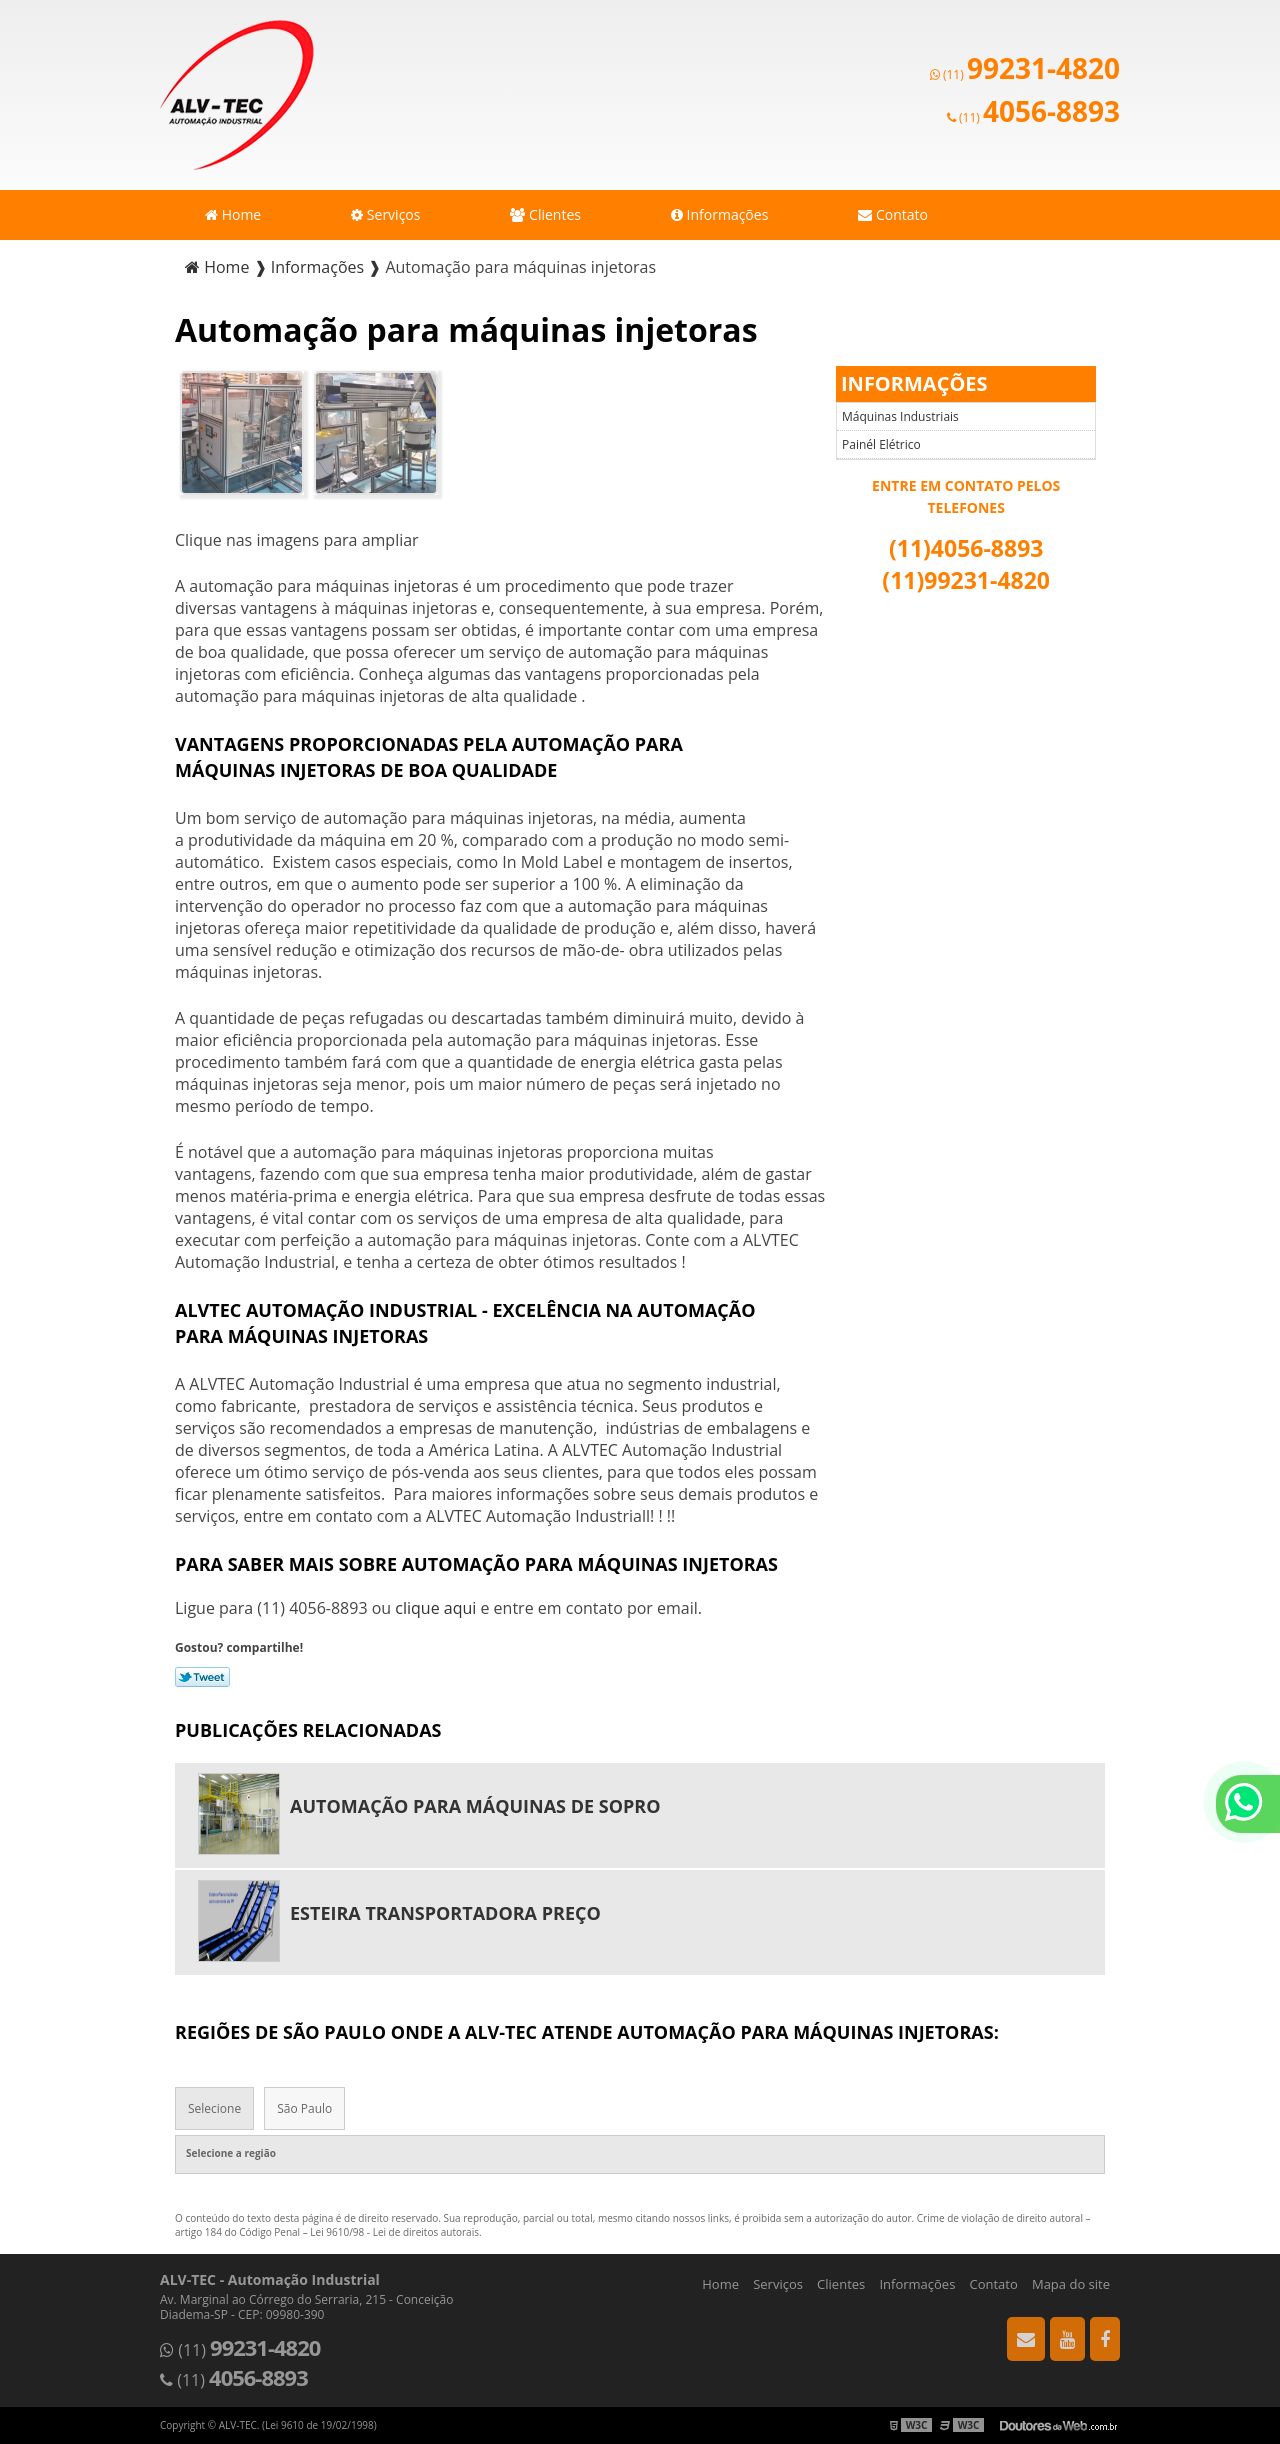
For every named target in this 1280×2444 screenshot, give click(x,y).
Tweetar (202, 1677)
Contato (893, 214)
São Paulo (304, 2108)
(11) (1025, 74)
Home (233, 214)
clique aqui (435, 1608)
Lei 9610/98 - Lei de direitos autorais (394, 2232)
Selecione (214, 2108)
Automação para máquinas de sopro (475, 1806)
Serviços (385, 214)
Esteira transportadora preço (445, 1913)
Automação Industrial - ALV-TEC (237, 95)
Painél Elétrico (881, 444)
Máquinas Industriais (900, 416)
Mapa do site (1071, 2284)
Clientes (545, 214)
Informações (719, 214)
